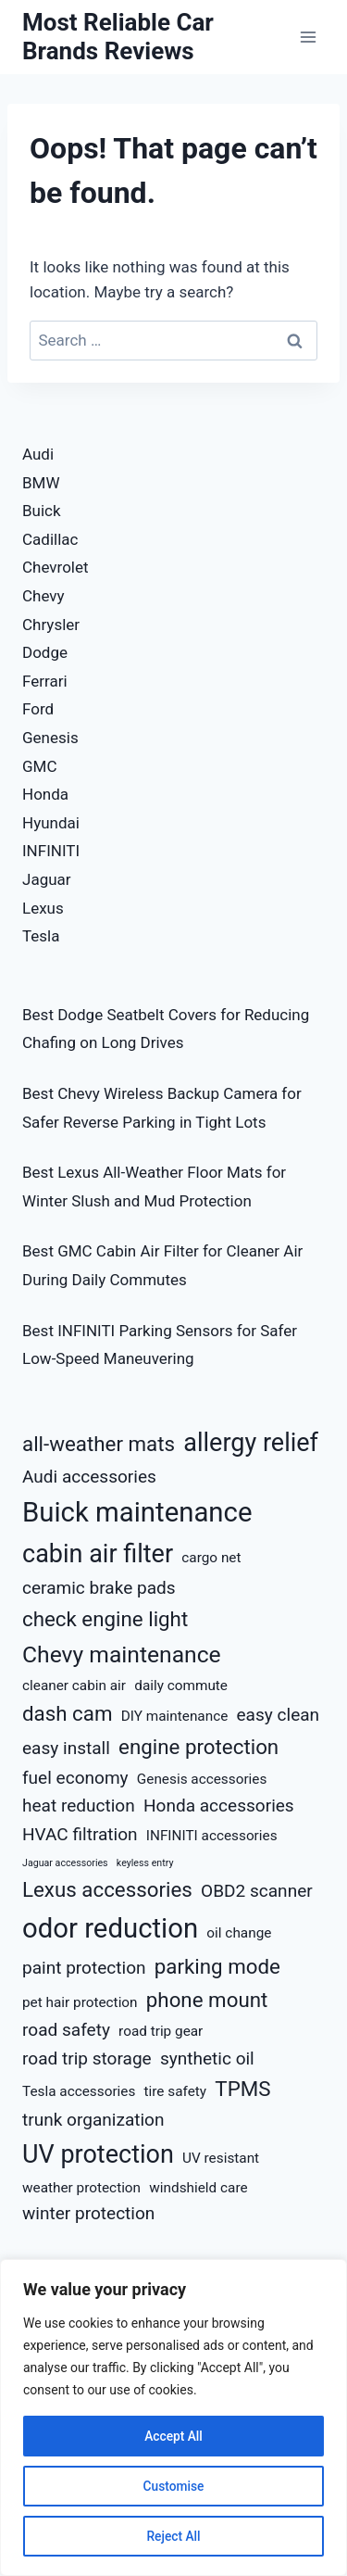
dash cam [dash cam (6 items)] (67, 1713)
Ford (38, 709)
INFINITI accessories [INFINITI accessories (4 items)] (212, 1835)
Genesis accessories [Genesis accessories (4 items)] (202, 1779)
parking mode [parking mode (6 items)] (217, 1966)
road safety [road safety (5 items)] (66, 2029)
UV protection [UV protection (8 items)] (98, 2154)
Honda (45, 794)
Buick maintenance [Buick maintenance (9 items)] (137, 1512)
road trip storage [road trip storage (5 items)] (87, 2058)
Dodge (45, 652)
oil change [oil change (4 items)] (238, 1933)
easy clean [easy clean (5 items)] (278, 1714)
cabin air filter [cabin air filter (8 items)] (97, 1554)
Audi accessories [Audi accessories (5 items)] (89, 1476)
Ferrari (45, 681)
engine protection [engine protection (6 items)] (198, 1747)
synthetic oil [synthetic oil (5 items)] (207, 2058)
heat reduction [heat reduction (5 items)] (78, 1805)
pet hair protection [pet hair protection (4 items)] (80, 2002)
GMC (39, 766)
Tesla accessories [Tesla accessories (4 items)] (78, 2091)
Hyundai (51, 823)
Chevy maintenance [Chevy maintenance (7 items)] (121, 1654)
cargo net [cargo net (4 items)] (211, 1557)
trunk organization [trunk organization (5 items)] (93, 2119)
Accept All (174, 2436)
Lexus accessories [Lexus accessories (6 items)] (107, 1889)
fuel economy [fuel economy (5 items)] (75, 1777)
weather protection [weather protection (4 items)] (81, 2187)
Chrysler (51, 624)
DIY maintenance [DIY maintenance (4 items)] (175, 1716)
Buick (41, 510)
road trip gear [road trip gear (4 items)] (160, 2031)
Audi (38, 454)
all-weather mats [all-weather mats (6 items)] (98, 1444)
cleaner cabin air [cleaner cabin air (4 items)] (74, 1685)
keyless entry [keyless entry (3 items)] (145, 1863)
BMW (41, 483)
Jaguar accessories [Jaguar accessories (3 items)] (65, 1863)
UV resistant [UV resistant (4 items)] (220, 2158)
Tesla (41, 936)
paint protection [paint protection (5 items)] (84, 1967)
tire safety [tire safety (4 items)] (175, 2091)
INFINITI (51, 850)
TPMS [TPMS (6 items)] (242, 2089)
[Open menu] (308, 36)
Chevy (43, 596)
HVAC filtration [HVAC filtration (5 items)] (80, 1834)
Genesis (50, 737)
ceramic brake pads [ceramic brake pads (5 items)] (99, 1587)
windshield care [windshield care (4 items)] (198, 2187)
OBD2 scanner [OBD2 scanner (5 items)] (257, 1890)
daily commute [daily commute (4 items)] (181, 1685)
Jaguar (46, 879)
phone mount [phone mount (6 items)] (207, 2000)
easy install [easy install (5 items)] (66, 1748)
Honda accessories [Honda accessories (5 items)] (218, 1805)
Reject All (173, 2536)
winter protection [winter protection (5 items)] (88, 2213)
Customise (173, 2486)
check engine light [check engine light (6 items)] (105, 1619)
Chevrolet (55, 567)
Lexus (43, 908)
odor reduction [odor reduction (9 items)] (110, 1928)
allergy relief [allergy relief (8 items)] (250, 1443)
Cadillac (50, 539)
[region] (173, 2417)
